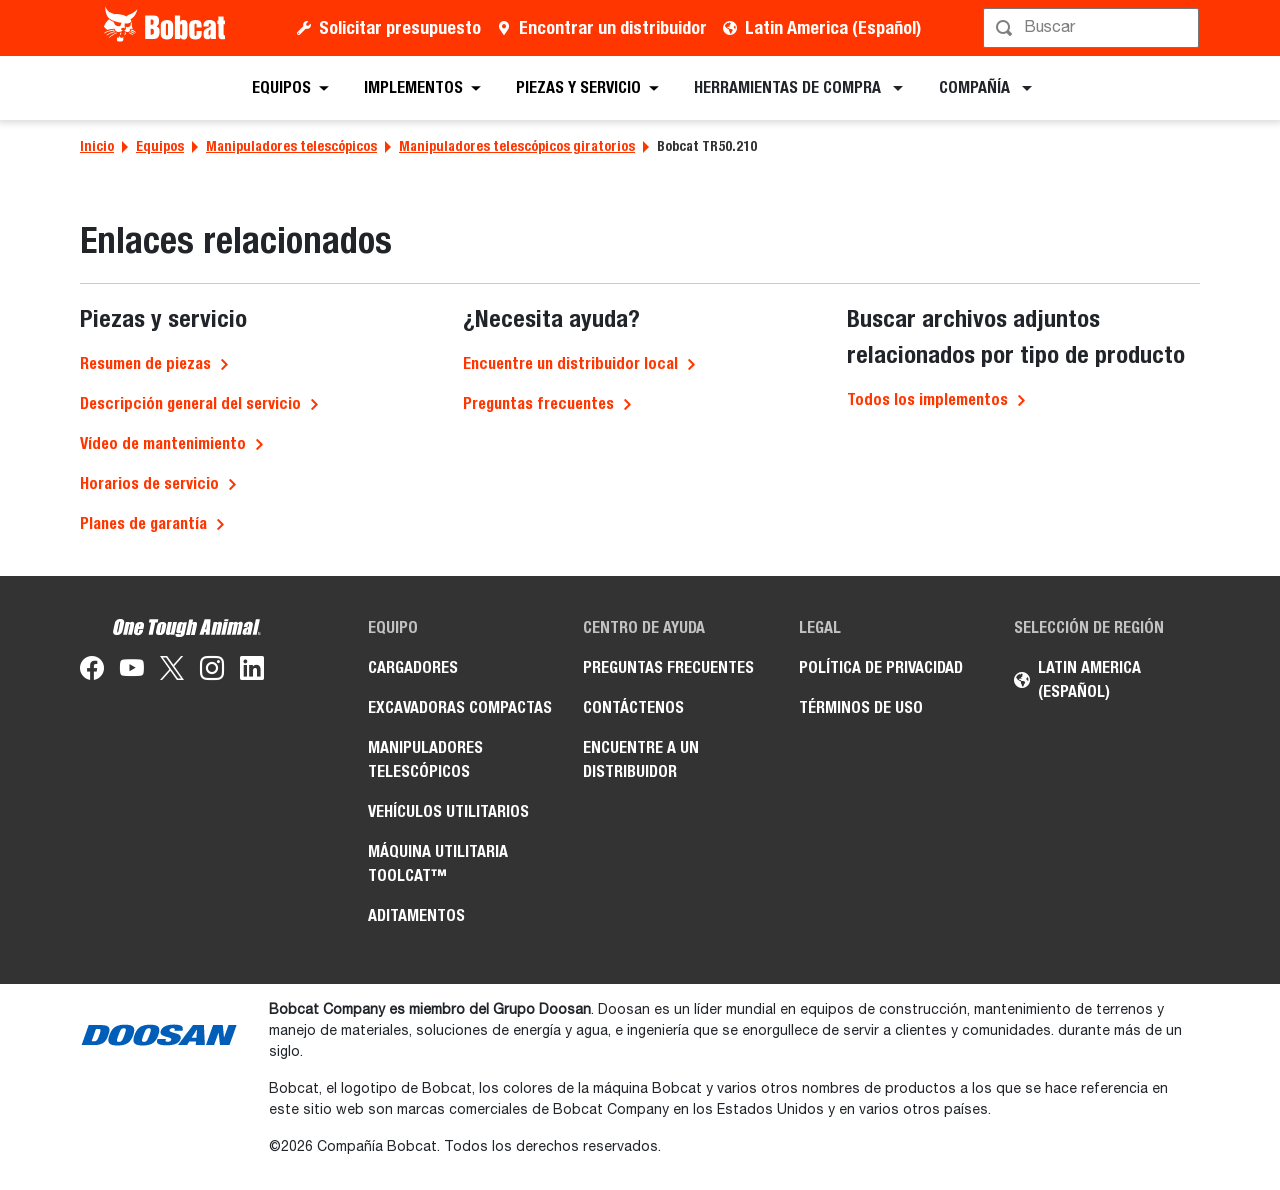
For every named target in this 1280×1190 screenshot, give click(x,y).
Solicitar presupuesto (400, 27)
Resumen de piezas (145, 363)
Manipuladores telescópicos (291, 146)
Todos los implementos (927, 399)
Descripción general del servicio (190, 403)
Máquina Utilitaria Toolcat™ (438, 863)
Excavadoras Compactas (460, 707)
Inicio (97, 146)
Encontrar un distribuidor (613, 27)
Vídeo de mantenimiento (163, 443)
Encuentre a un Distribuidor (641, 759)
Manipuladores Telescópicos (425, 759)
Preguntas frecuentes (538, 403)
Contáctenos (633, 707)
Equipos (160, 146)
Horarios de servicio (149, 483)
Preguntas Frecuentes (668, 667)
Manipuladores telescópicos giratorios (517, 146)
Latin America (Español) (833, 27)
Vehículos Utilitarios (448, 811)
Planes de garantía (143, 523)
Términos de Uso (861, 707)
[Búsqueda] (1093, 28)
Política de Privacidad (881, 667)
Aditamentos (416, 915)
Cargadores (413, 667)
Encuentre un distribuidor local (570, 363)
